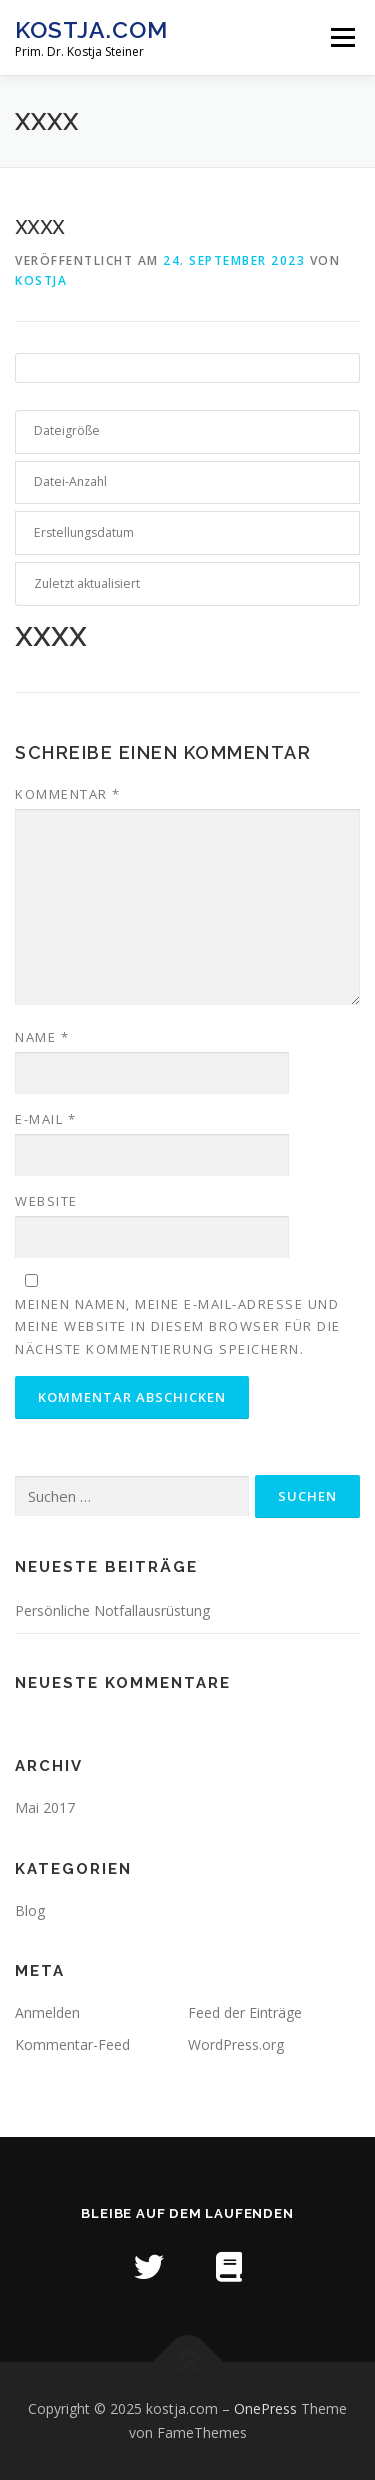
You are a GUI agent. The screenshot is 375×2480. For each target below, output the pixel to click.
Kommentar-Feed (72, 2044)
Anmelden (47, 2012)
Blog (30, 1910)
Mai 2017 (45, 1807)
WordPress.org (236, 2044)
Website (46, 1201)
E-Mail (45, 1119)
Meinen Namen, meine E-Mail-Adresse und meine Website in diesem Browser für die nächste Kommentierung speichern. (178, 1326)
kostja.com (91, 29)
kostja (41, 280)
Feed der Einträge (245, 2012)
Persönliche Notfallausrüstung (112, 1610)
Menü (341, 37)
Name (42, 1037)
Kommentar (68, 794)
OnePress (265, 2408)
